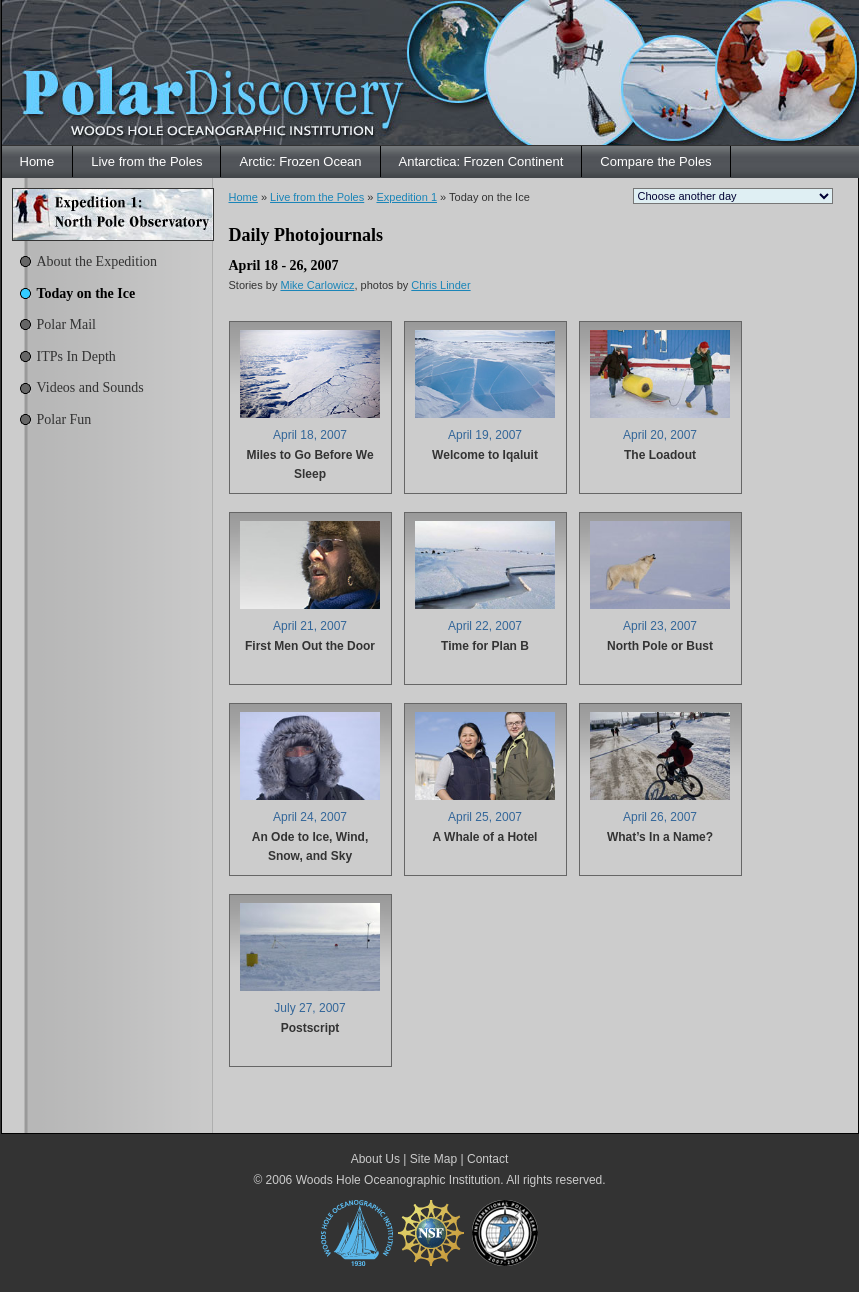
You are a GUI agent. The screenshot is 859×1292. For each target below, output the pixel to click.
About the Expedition (97, 261)
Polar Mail (67, 324)
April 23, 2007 (660, 626)
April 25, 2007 (485, 817)
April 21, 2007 (310, 626)
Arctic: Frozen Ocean (300, 161)
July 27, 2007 (309, 1008)
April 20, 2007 (660, 435)
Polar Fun (64, 419)
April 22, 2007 (485, 626)
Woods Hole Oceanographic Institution (398, 1180)
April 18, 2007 (310, 435)
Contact (487, 1159)
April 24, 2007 (310, 817)
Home (37, 161)
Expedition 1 (406, 197)
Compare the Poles (655, 161)
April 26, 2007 (660, 817)
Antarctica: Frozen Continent (481, 161)
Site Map (433, 1159)
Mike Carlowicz (317, 285)
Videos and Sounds (90, 387)
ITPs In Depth (76, 356)
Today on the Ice (86, 293)
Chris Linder (440, 285)
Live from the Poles (146, 161)
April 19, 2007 (485, 435)
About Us (375, 1159)
